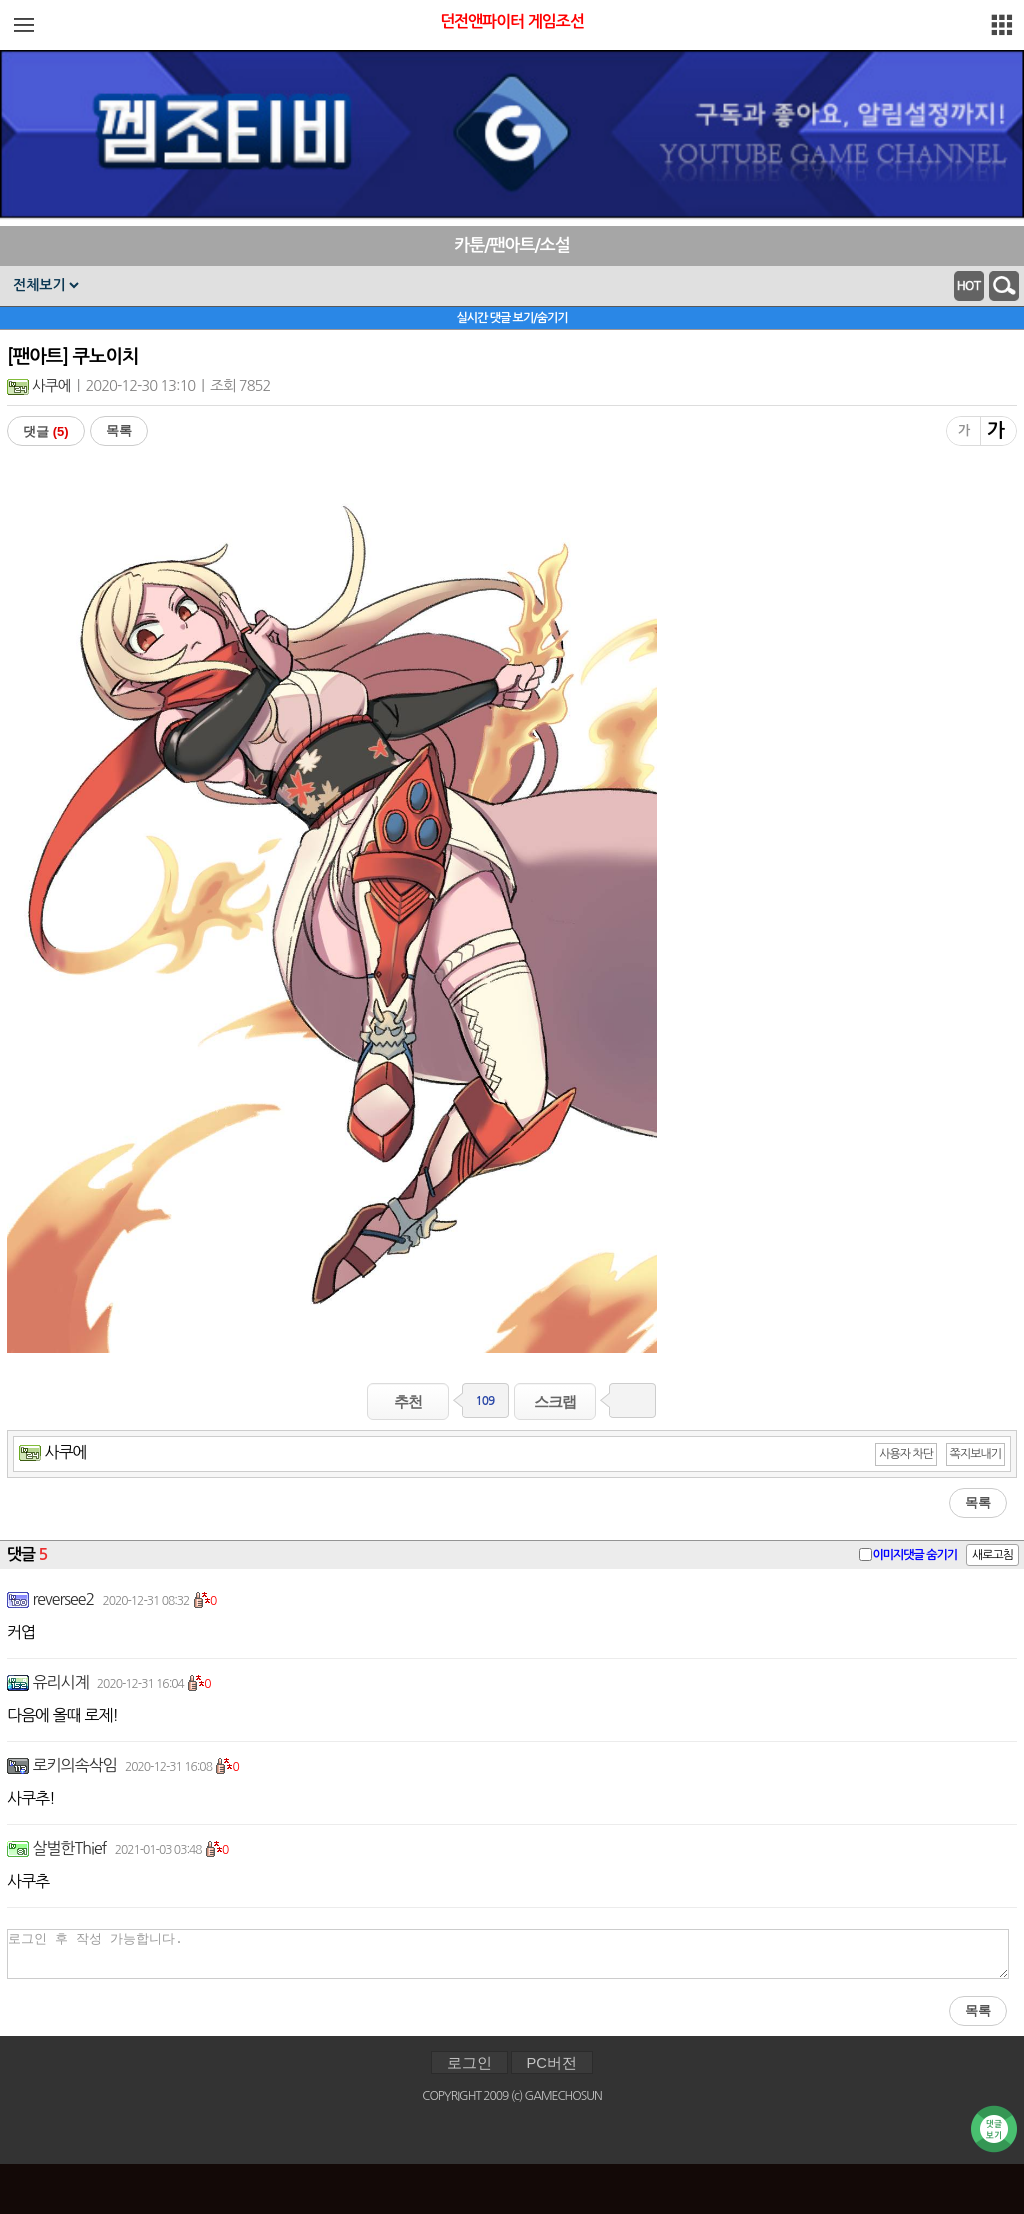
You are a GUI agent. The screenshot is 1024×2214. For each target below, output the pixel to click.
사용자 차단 (906, 1454)
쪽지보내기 (975, 1454)
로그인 (469, 2063)
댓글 (46, 431)
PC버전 (552, 2063)
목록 (119, 430)
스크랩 (555, 1401)
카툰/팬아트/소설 (512, 245)
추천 (408, 1401)
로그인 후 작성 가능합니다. (508, 1954)
